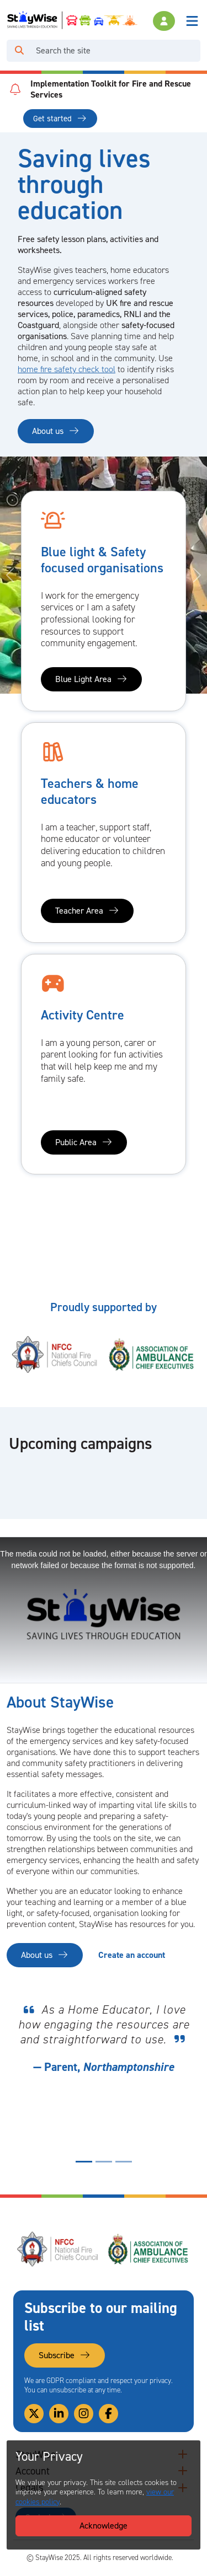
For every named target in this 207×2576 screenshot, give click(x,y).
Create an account (131, 1955)
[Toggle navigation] (192, 21)
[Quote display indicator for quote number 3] (123, 2161)
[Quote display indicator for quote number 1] (84, 2161)
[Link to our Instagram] (83, 2413)
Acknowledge (103, 2525)
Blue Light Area (91, 679)
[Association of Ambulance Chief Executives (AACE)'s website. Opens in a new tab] (152, 1354)
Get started (60, 118)
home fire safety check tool (66, 369)
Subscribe (65, 2355)
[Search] (115, 51)
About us (55, 431)
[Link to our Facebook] (108, 2413)
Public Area (84, 1142)
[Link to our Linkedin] (58, 2413)
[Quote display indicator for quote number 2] (103, 2161)
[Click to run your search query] (19, 50)
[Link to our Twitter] (34, 2413)
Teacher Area (87, 910)
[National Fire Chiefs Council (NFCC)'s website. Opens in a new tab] (55, 1354)
